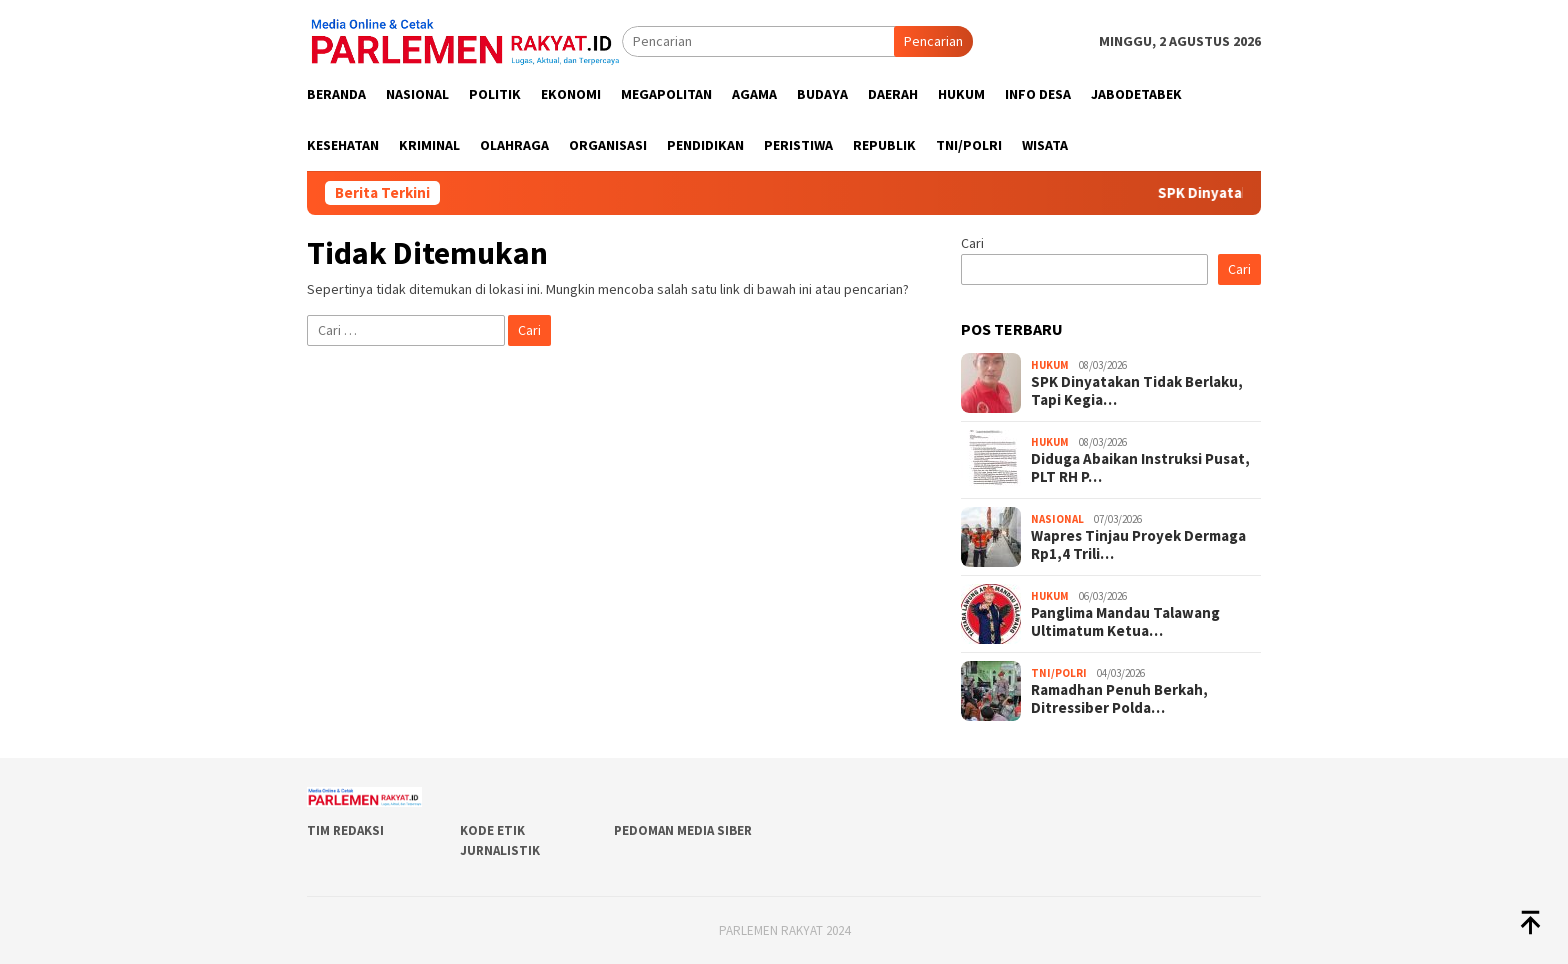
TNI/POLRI (1059, 673)
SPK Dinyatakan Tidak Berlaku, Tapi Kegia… (1137, 391)
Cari (972, 243)
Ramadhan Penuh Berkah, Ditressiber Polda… (1119, 699)
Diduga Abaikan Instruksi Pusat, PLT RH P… (1140, 468)
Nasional (1057, 519)
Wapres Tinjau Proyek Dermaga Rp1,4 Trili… (1138, 545)
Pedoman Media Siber (683, 830)
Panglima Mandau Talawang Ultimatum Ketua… (1125, 622)
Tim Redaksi (345, 830)
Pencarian (933, 41)
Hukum (1050, 365)
